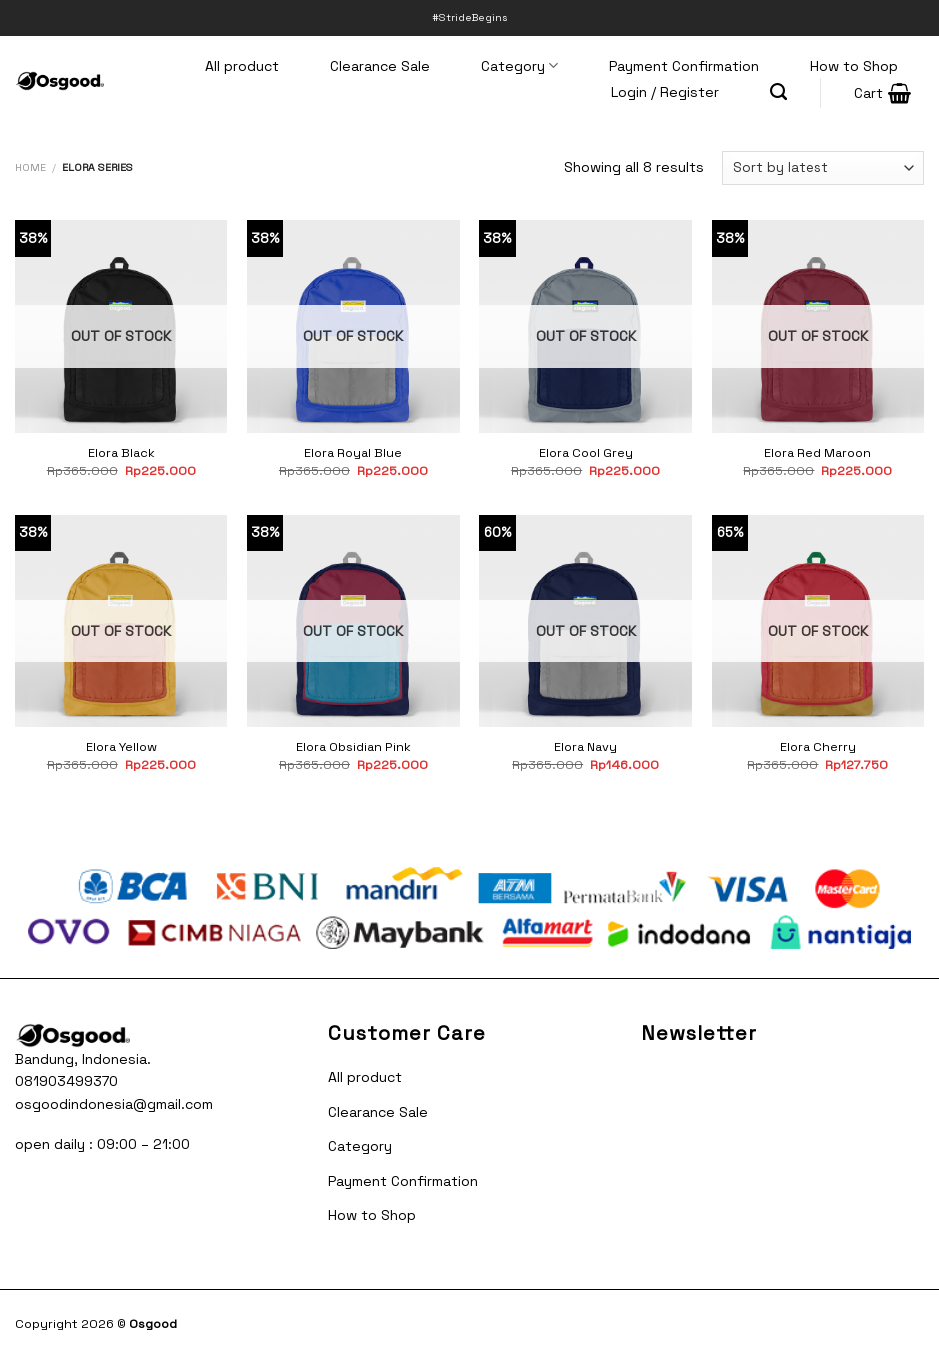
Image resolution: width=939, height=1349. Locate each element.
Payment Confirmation (684, 66)
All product (242, 66)
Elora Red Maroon (817, 453)
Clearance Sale (380, 66)
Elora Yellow (121, 747)
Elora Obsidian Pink (353, 747)
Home (30, 167)
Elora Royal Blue (353, 453)
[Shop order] (823, 168)
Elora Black (121, 453)
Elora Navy (585, 747)
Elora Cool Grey (586, 453)
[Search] (779, 92)
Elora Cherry (818, 747)
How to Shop (854, 66)
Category (519, 65)
